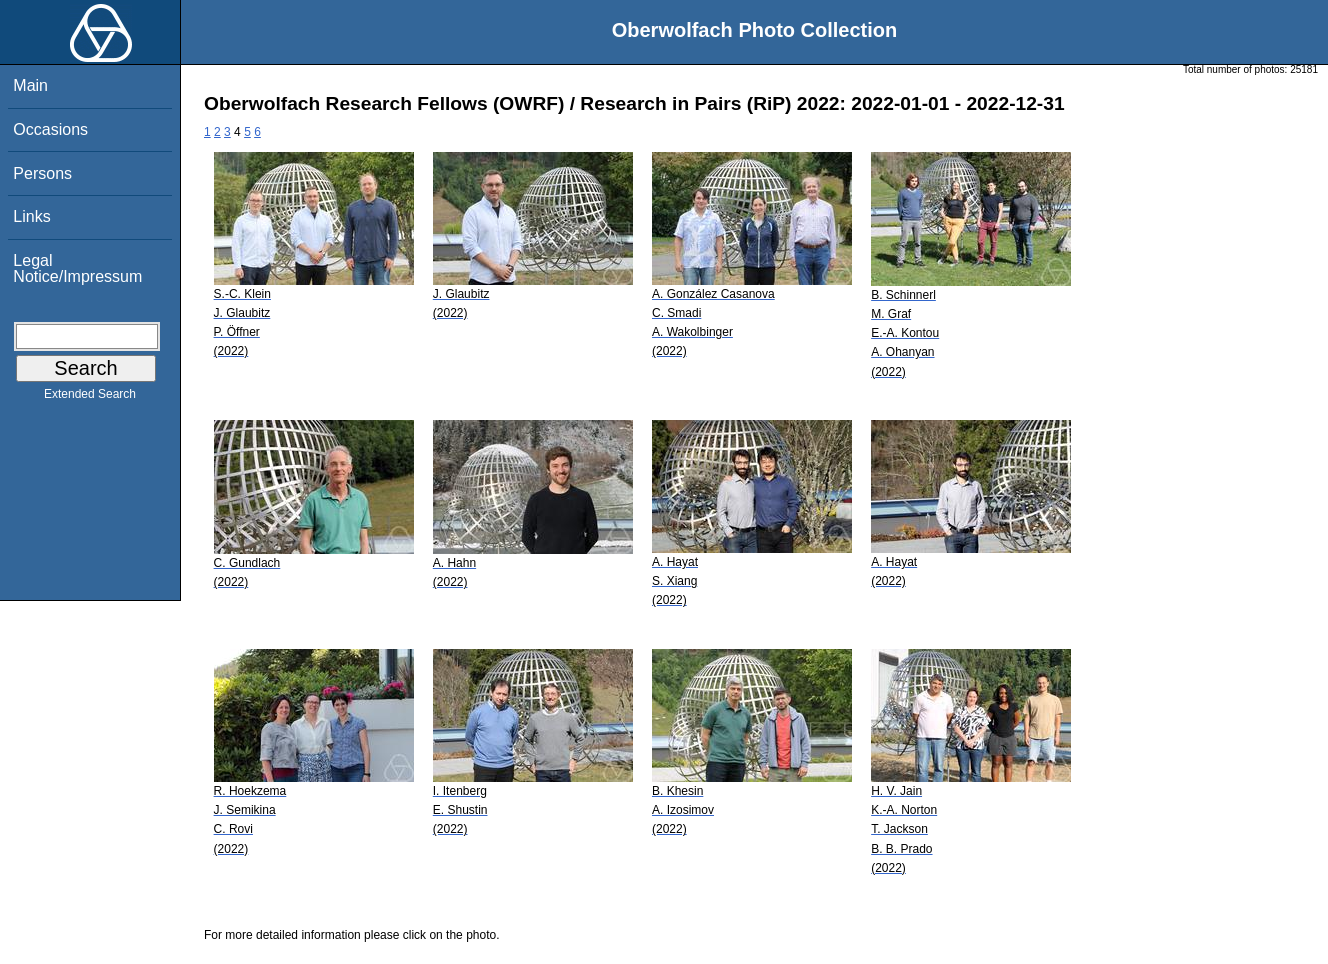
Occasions (50, 129)
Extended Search (90, 398)
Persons (42, 173)
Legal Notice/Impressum (77, 268)
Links (31, 216)
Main (30, 85)
